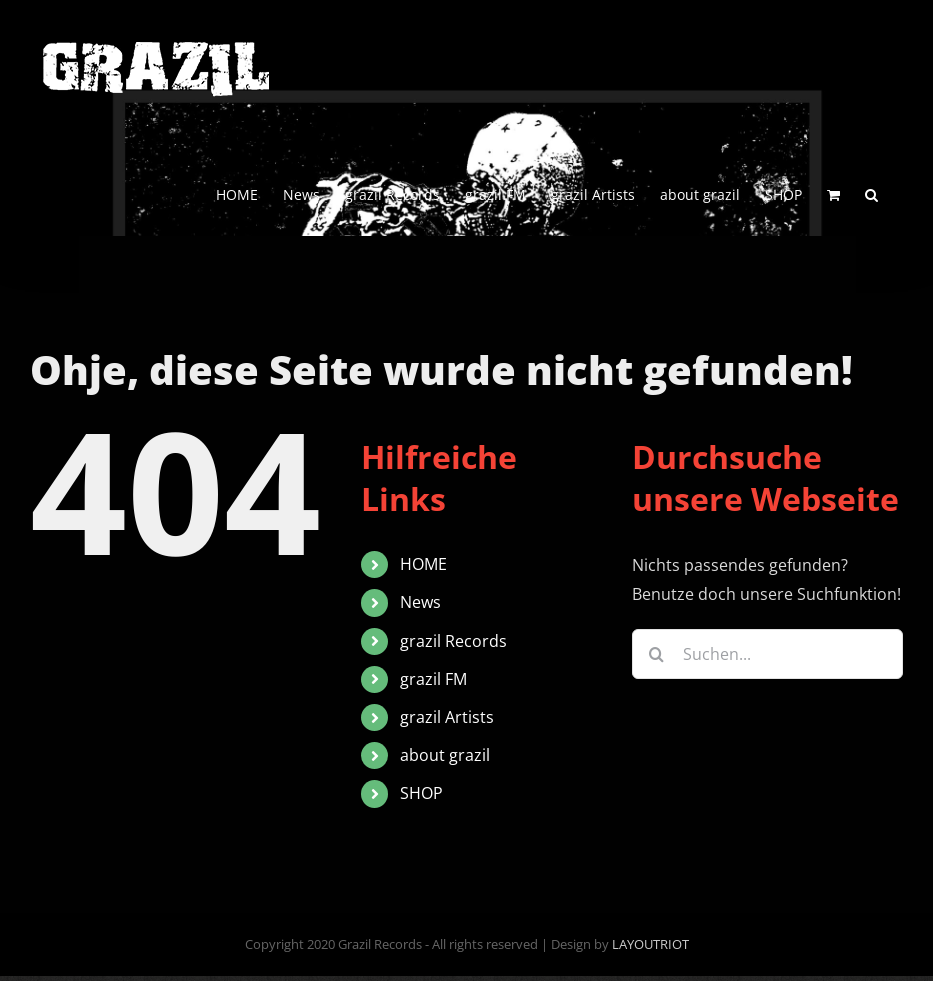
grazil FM (433, 679)
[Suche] (657, 654)
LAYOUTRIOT (650, 944)
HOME (423, 564)
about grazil (445, 755)
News (420, 602)
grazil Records (453, 641)
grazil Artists (447, 717)
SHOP (421, 793)
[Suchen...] (767, 654)
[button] (871, 193)
